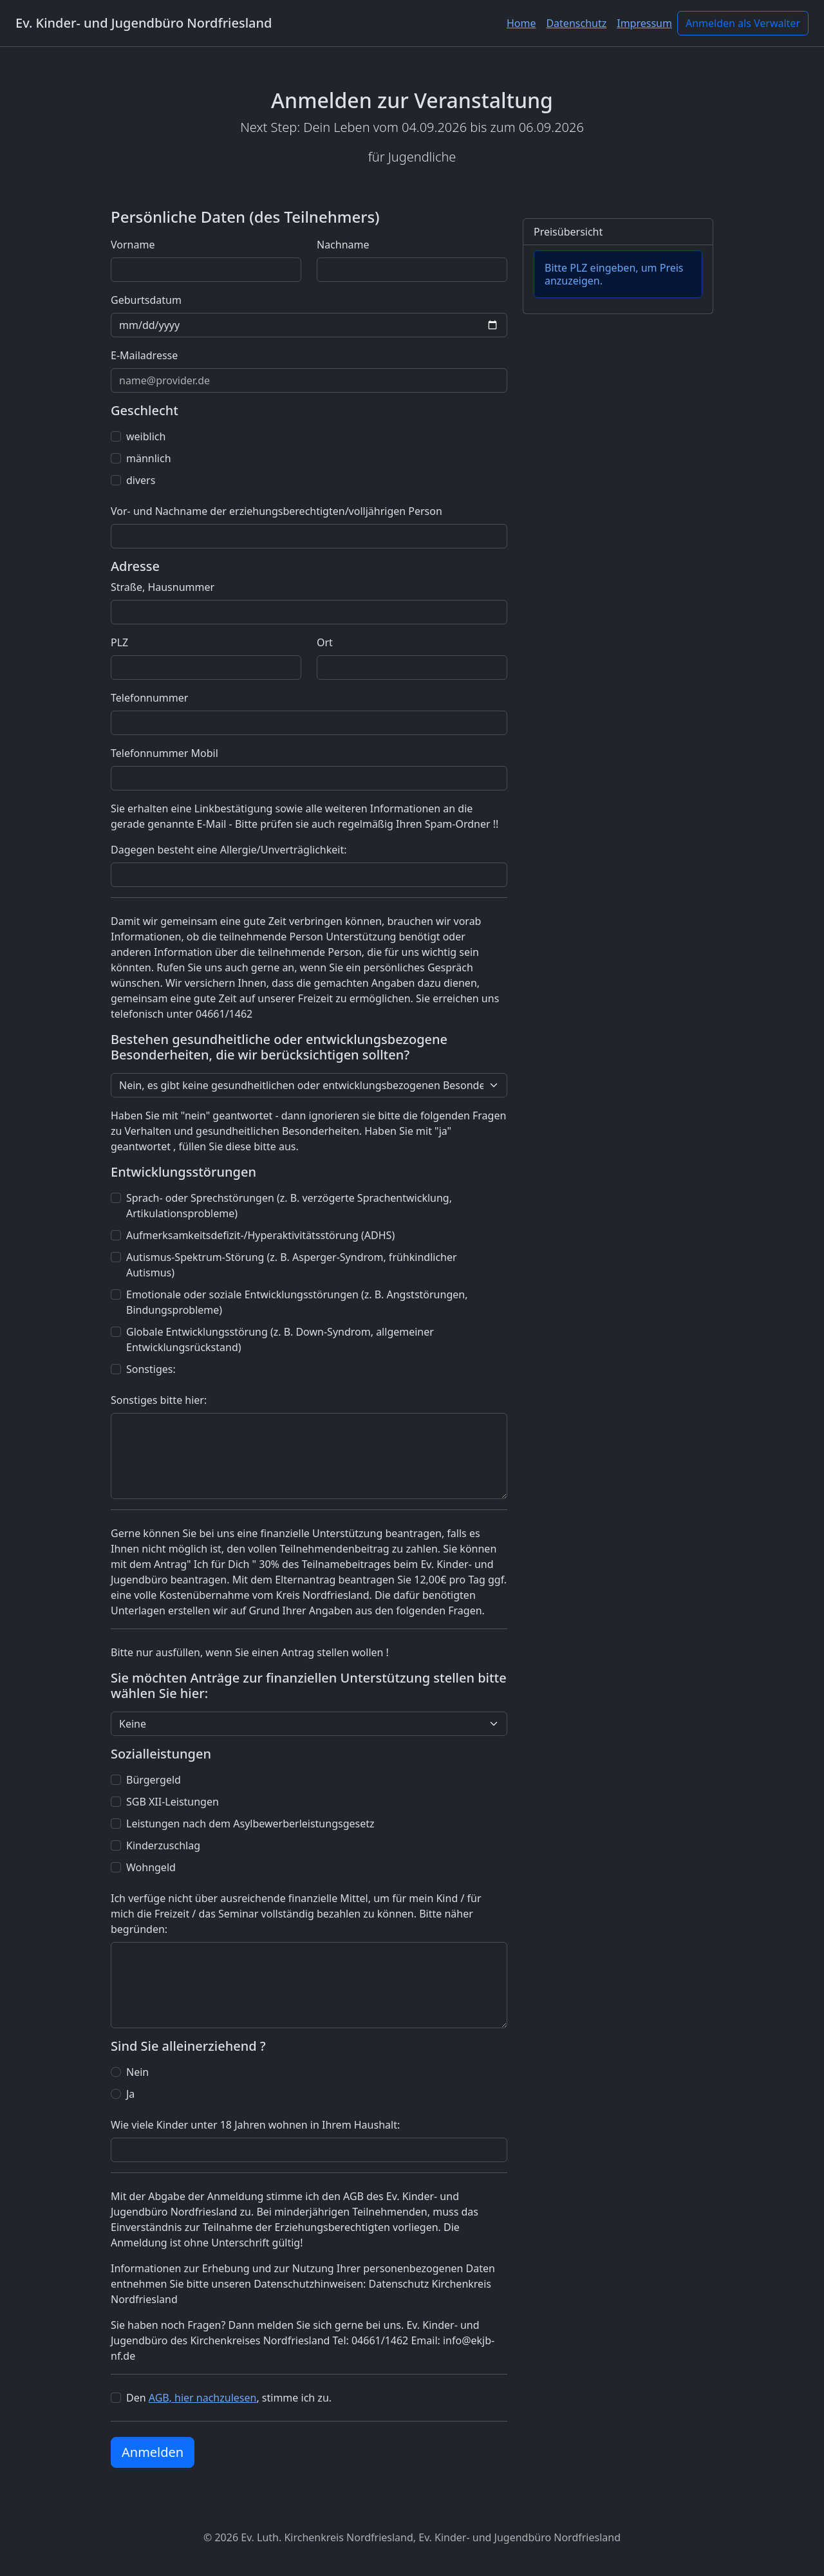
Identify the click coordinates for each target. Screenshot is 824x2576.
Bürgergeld (153, 1780)
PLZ (119, 642)
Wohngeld (151, 1867)
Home (521, 23)
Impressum (644, 23)
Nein (137, 2072)
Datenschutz (576, 23)
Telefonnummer (149, 698)
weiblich (145, 436)
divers (140, 480)
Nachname (343, 245)
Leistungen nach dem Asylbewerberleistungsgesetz (250, 1823)
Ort (325, 642)
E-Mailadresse (144, 355)
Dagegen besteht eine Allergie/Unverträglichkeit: (229, 850)
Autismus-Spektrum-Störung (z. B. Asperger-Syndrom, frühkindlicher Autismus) (291, 1265)
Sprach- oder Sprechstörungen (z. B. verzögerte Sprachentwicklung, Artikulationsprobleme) (289, 1205)
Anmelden (152, 2452)
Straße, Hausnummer (162, 587)
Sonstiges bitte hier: (159, 1400)
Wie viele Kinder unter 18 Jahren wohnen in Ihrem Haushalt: (255, 2125)
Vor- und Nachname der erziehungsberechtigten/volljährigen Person (276, 511)
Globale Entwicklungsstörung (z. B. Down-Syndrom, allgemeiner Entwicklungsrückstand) (280, 1339)
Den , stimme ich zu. (229, 2398)
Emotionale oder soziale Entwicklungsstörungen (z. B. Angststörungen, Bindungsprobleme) (296, 1302)
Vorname (132, 245)
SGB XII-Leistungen (172, 1802)
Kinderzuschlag (163, 1845)
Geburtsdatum (146, 300)
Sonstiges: (151, 1369)
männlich (148, 458)
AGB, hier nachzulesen (203, 2398)
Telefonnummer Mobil (164, 753)
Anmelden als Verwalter (743, 23)
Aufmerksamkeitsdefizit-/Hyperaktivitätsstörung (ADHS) (260, 1235)
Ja (130, 2094)
